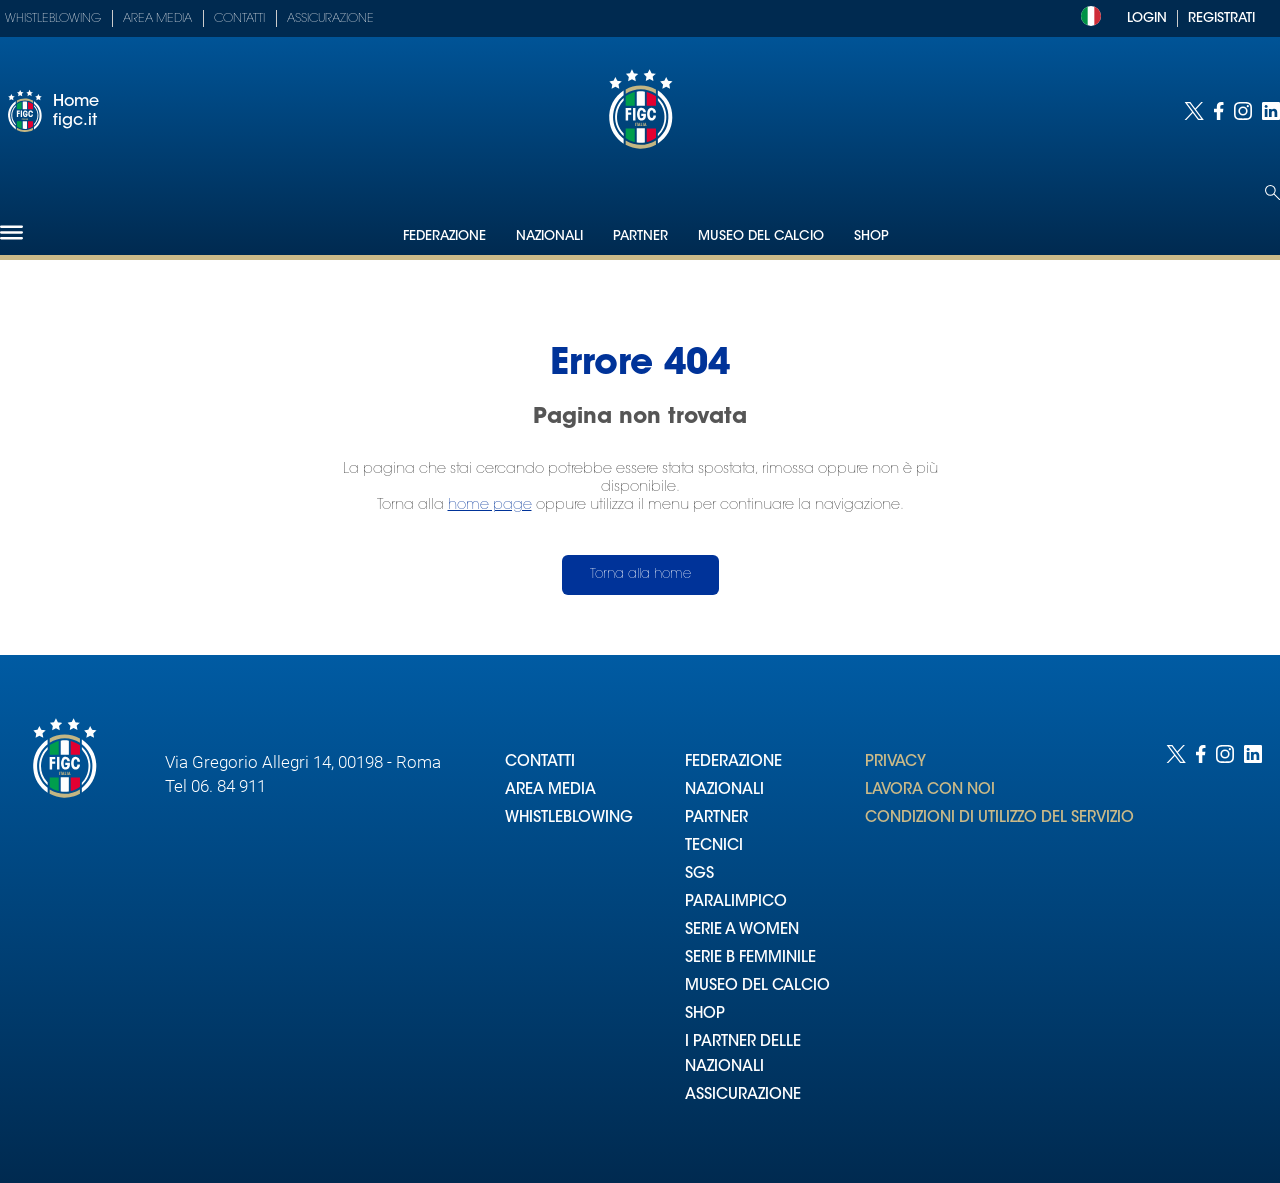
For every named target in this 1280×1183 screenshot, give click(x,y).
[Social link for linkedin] (1271, 111)
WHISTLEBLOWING (569, 818)
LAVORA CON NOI (930, 790)
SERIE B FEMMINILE (750, 958)
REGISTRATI (1221, 18)
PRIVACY (895, 762)
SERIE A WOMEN (742, 930)
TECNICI (714, 846)
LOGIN (1147, 18)
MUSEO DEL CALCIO (757, 986)
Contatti (239, 19)
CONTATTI (540, 762)
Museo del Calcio (761, 236)
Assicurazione (330, 19)
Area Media (157, 19)
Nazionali (549, 236)
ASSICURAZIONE (743, 1095)
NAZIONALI (724, 790)
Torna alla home (640, 574)
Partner (640, 236)
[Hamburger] (11, 232)
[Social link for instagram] (1243, 111)
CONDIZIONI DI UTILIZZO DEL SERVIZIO (999, 818)
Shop (871, 236)
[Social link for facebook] (1219, 111)
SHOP (705, 1014)
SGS (699, 874)
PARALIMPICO (736, 902)
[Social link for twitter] (1194, 111)
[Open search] (1272, 192)
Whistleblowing (53, 19)
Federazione (444, 236)
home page (490, 505)
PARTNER (716, 818)
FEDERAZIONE (733, 762)
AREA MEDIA (550, 790)
